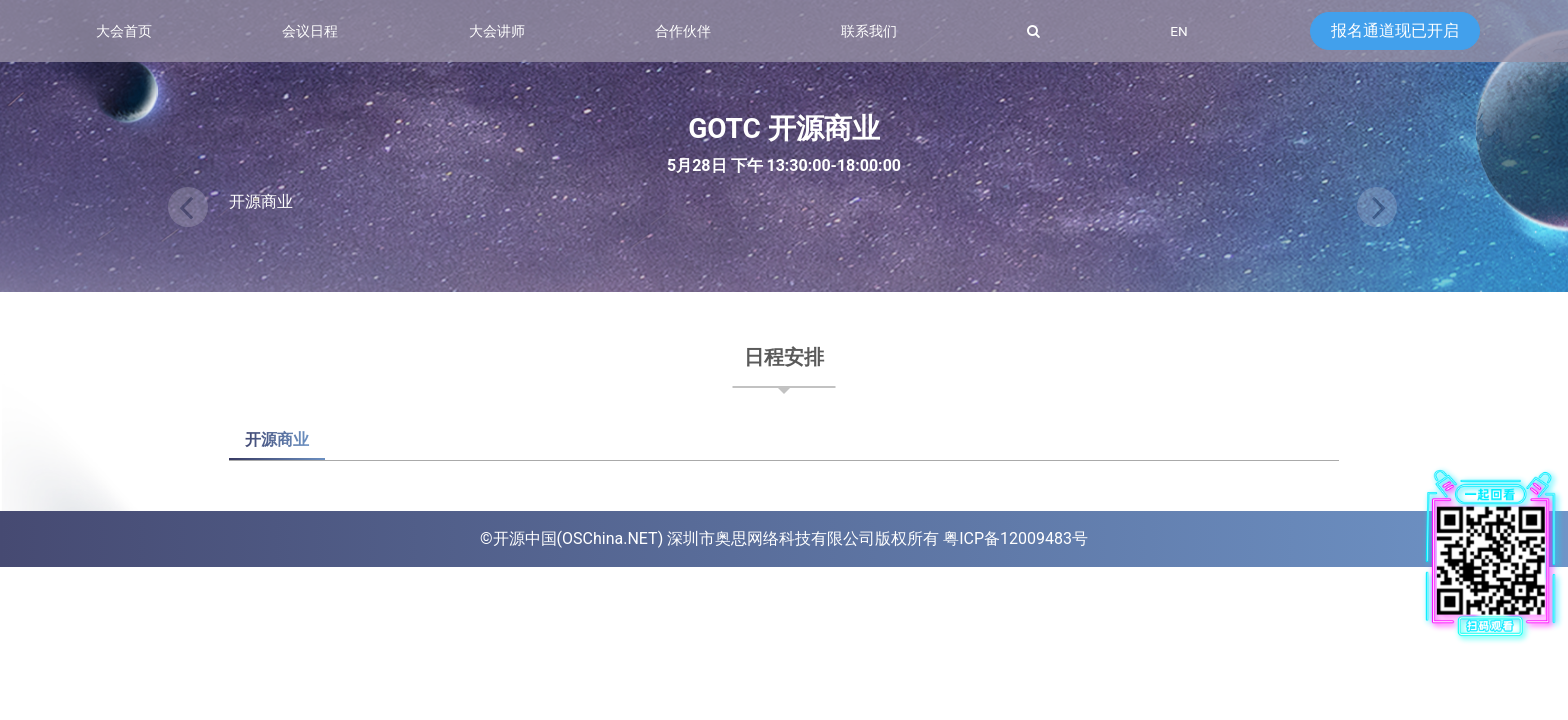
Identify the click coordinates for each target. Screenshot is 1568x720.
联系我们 (869, 31)
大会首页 (124, 31)
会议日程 (310, 31)
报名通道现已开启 (1395, 30)
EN (1178, 31)
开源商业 (277, 439)
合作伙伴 (683, 31)
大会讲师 (497, 31)
